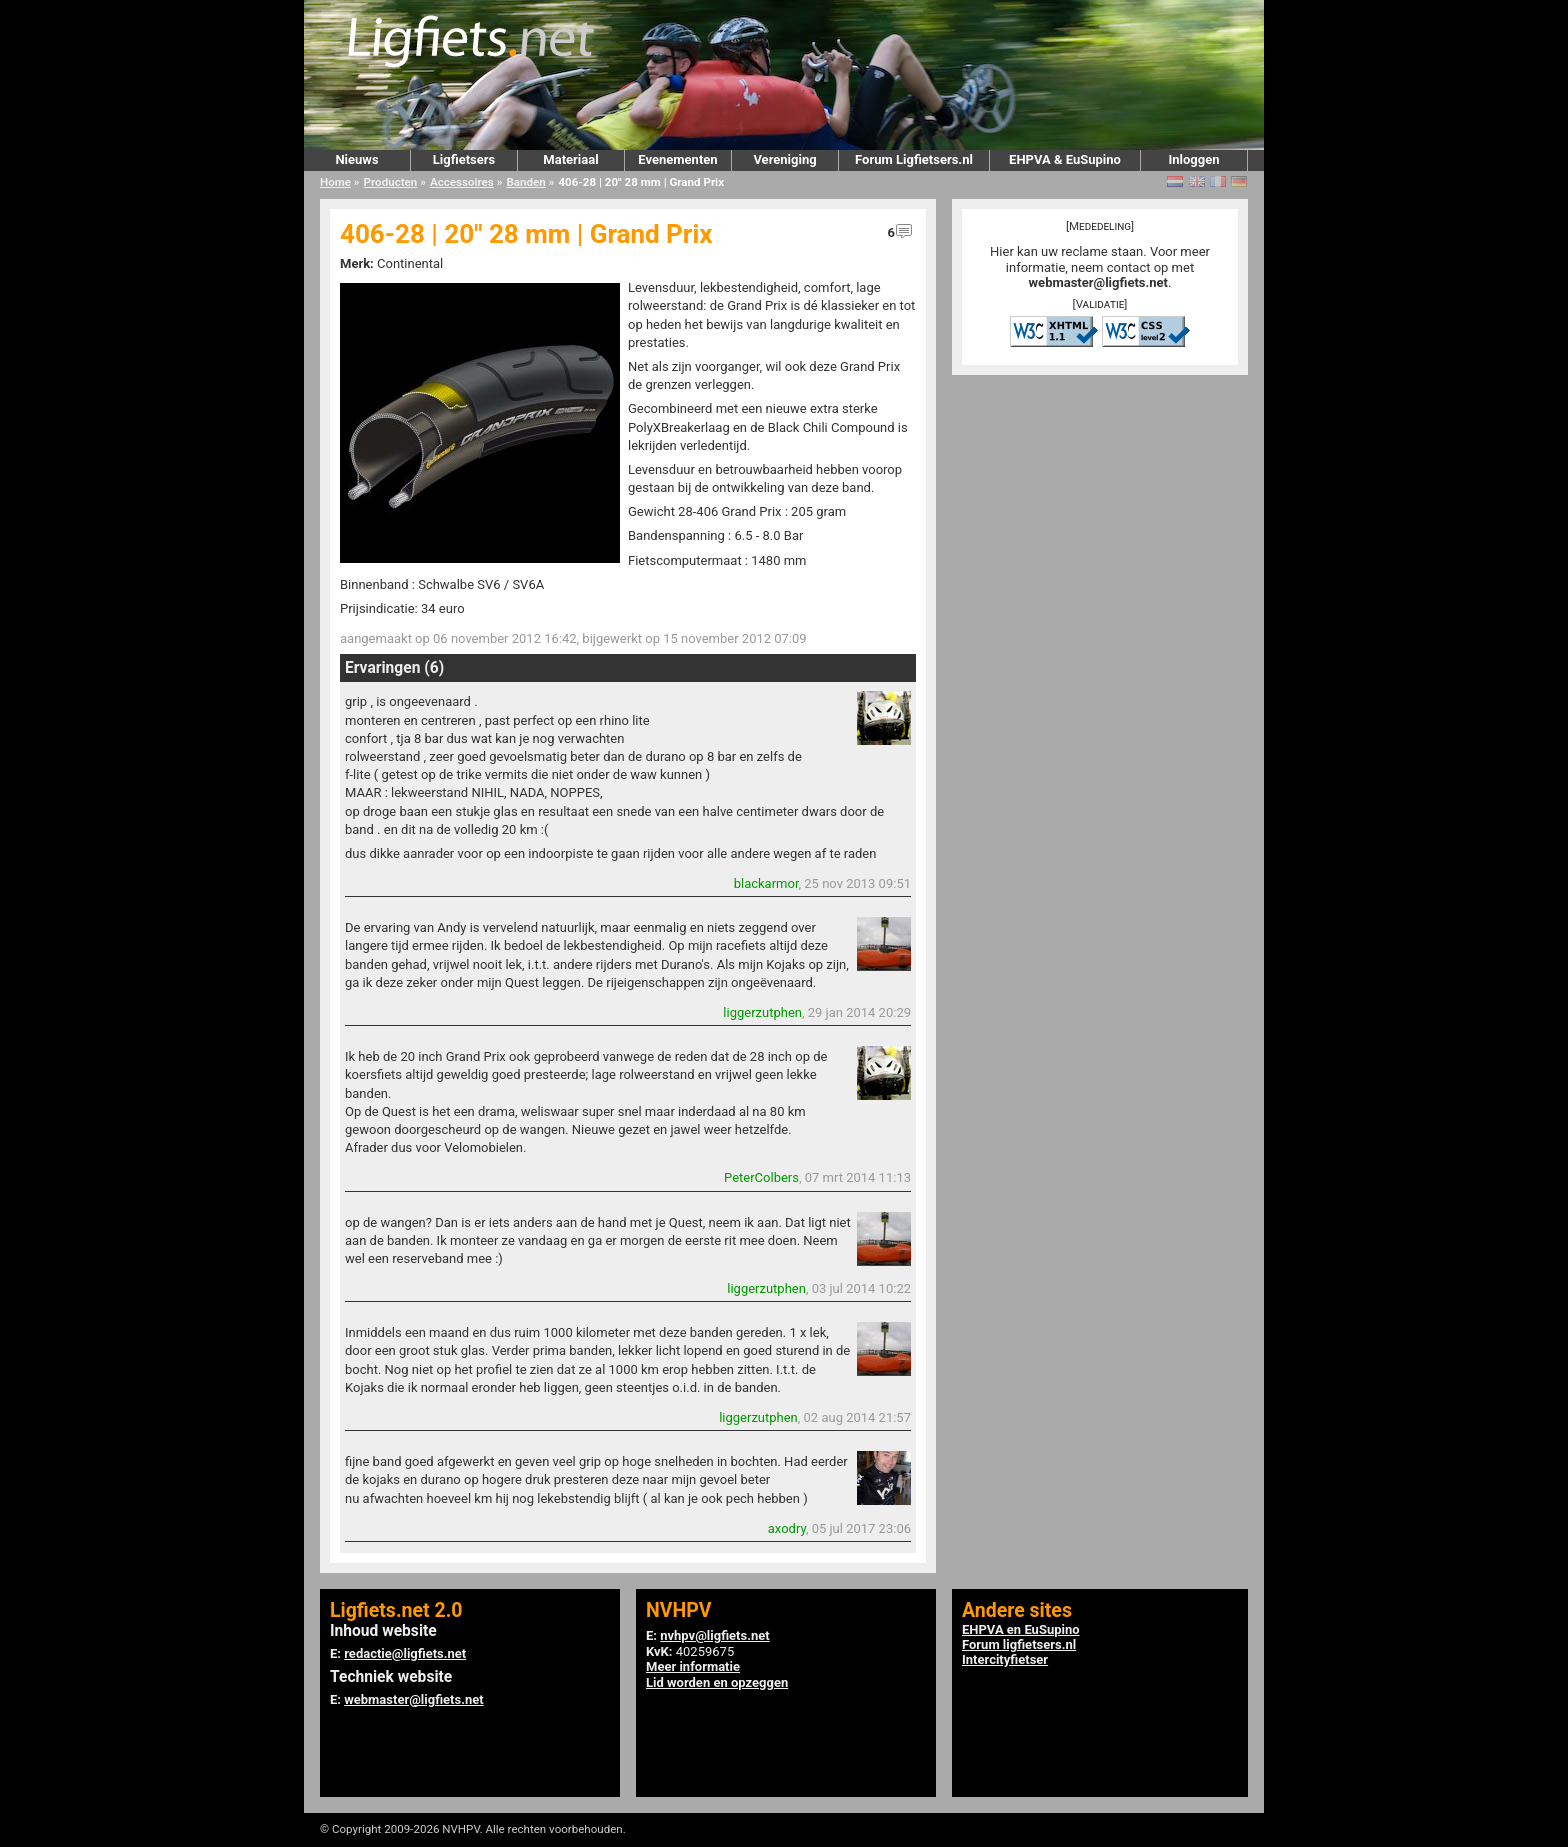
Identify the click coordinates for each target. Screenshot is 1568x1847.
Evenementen (677, 159)
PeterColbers (761, 1177)
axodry (787, 1528)
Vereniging (784, 159)
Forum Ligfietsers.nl (914, 159)
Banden (525, 182)
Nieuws (356, 159)
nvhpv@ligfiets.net (714, 1635)
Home (335, 182)
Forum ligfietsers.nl (1019, 1644)
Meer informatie (693, 1666)
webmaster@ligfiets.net (1098, 282)
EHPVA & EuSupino (1065, 159)
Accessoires (462, 182)
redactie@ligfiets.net (405, 1653)
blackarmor (766, 883)
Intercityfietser (1005, 1659)
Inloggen (1193, 159)
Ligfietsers (464, 159)
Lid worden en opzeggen (717, 1682)
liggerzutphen (762, 1012)
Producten (391, 182)
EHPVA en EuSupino (1021, 1629)
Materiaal (570, 159)
